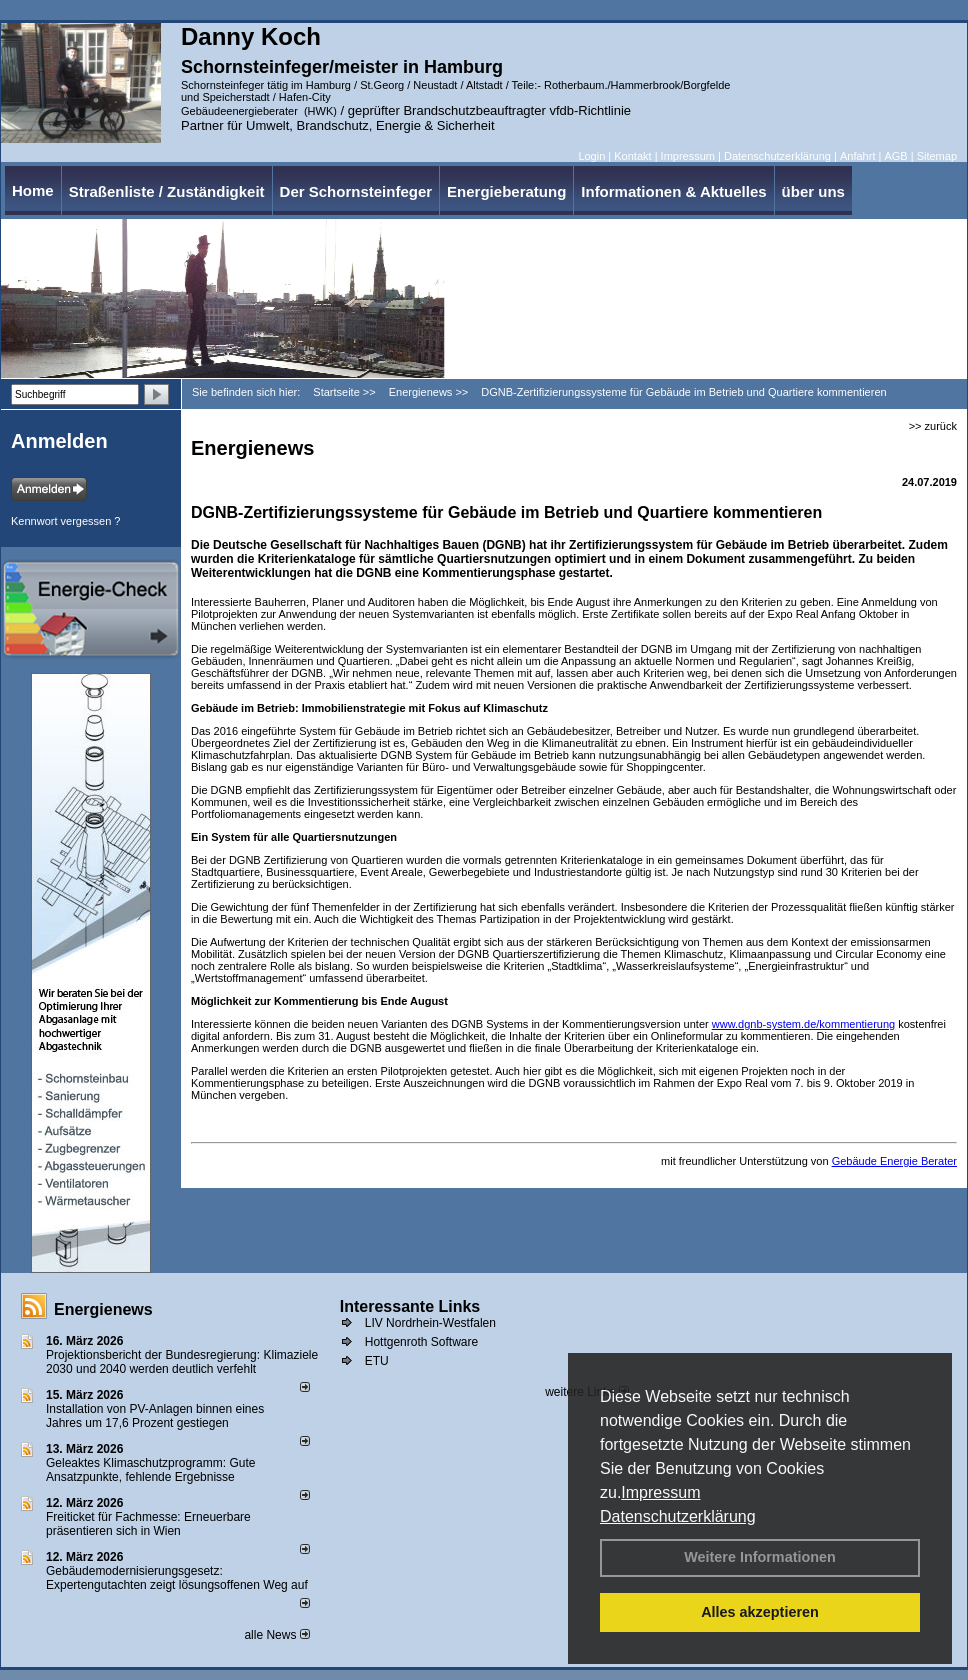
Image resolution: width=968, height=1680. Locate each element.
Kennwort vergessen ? (65, 521)
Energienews (103, 1309)
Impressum (660, 1492)
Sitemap (937, 156)
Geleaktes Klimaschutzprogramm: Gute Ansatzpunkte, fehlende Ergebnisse (150, 1470)
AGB (895, 156)
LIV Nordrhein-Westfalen (430, 1323)
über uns (813, 191)
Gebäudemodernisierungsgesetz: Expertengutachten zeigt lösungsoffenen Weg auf (177, 1578)
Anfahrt (857, 156)
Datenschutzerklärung (678, 1516)
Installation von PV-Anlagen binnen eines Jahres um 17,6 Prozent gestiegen (155, 1416)
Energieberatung (506, 191)
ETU (377, 1361)
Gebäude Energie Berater (894, 1161)
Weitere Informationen (760, 1557)
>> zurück (933, 426)
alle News (276, 1635)
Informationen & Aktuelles (673, 191)
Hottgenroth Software (421, 1342)
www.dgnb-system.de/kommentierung (803, 1024)
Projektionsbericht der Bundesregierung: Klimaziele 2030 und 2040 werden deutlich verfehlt (182, 1362)
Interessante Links (410, 1306)
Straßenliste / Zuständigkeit (167, 191)
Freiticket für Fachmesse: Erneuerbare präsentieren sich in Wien (148, 1524)
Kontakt (632, 156)
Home (33, 190)
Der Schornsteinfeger (356, 191)
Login (591, 156)
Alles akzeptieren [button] (760, 1612)
